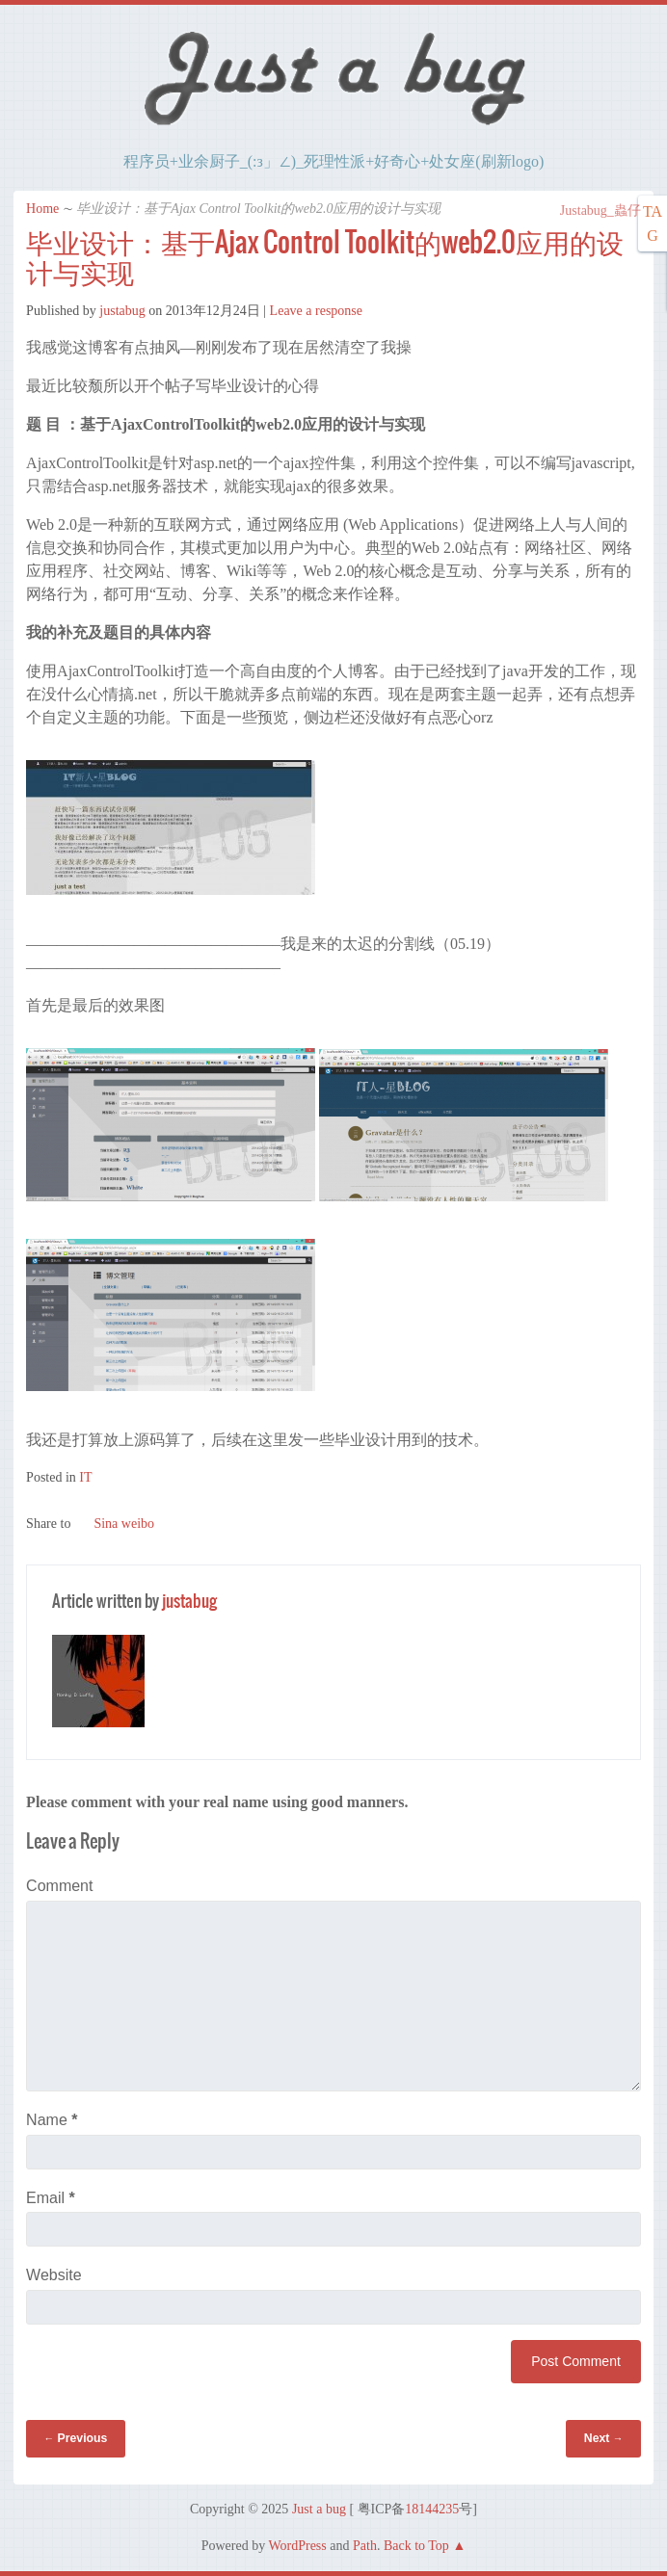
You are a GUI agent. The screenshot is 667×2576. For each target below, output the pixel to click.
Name (51, 2120)
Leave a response (316, 310)
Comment (59, 1886)
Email (50, 2198)
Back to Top (416, 2545)
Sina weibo (114, 1523)
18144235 (432, 2509)
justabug (122, 310)
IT (85, 1477)
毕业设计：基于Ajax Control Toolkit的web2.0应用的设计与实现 (325, 257)
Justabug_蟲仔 (590, 210)
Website (54, 2275)
